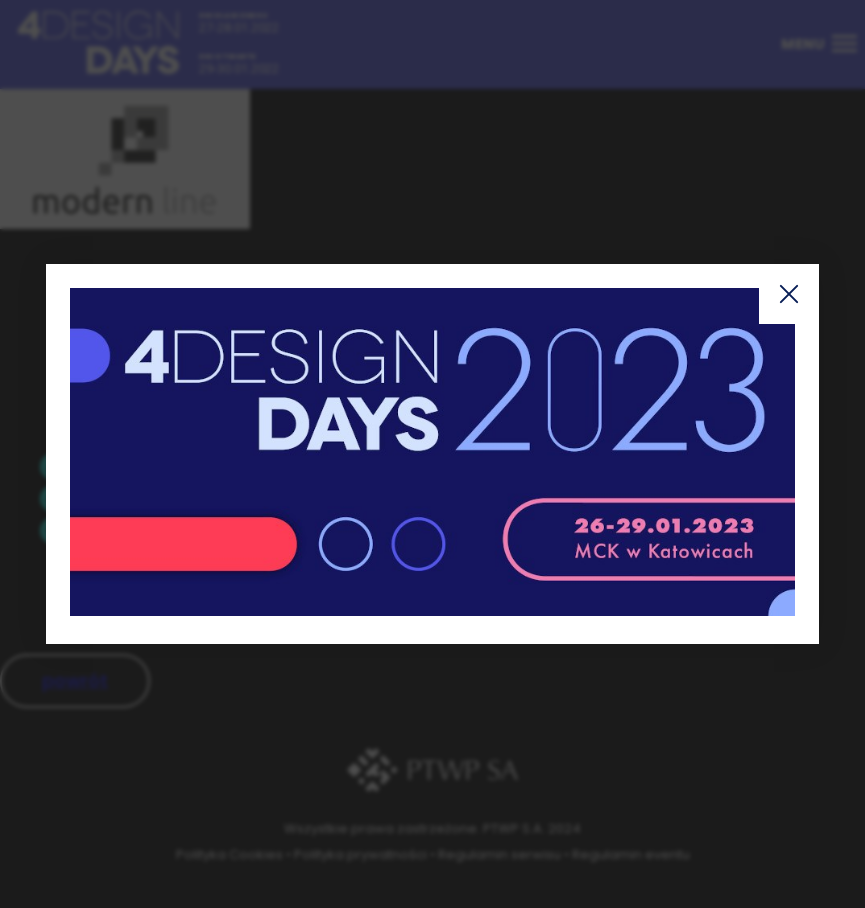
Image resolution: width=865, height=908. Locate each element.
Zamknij (789, 294)
